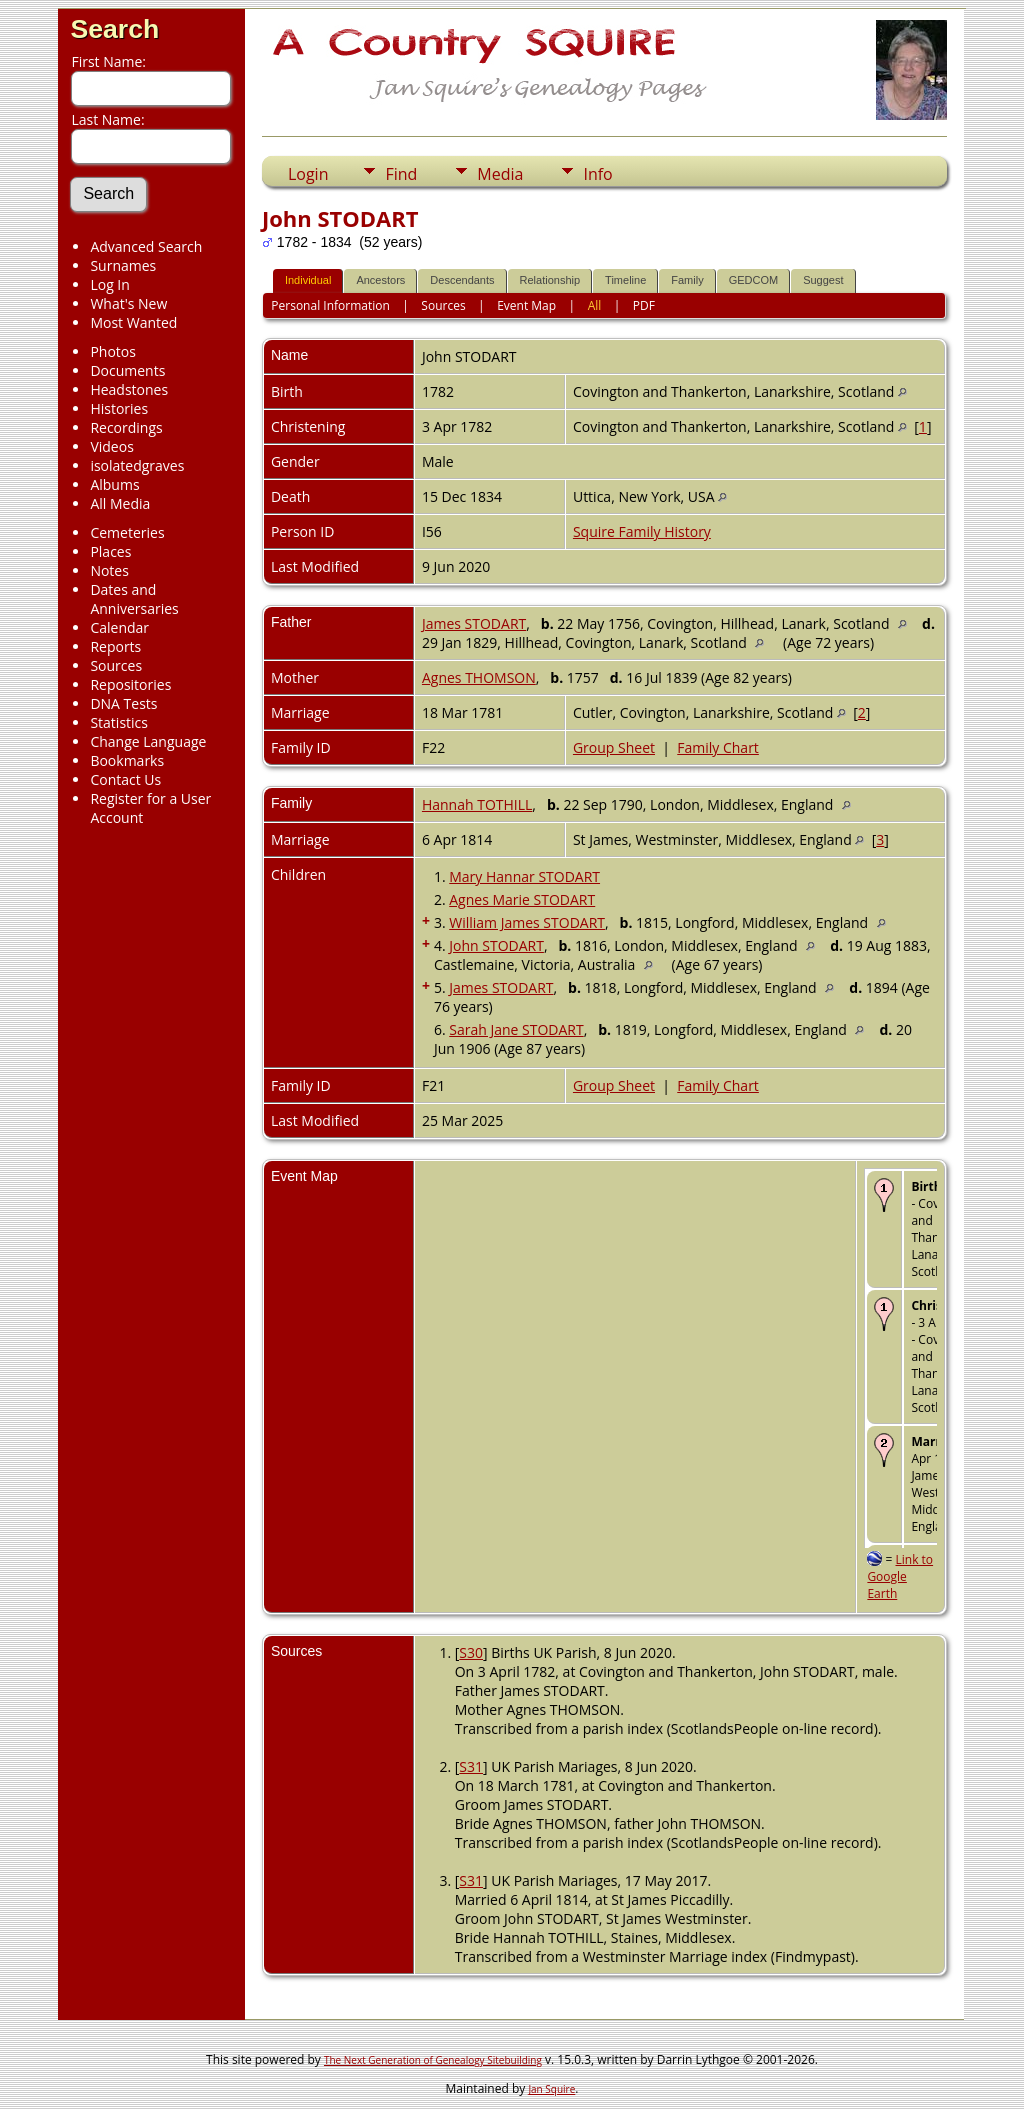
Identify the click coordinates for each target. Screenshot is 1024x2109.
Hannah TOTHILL (477, 804)
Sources (116, 665)
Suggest (823, 280)
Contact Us (125, 779)
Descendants (462, 280)
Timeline (625, 280)
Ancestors (380, 280)
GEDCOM (754, 280)
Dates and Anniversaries (134, 599)
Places (110, 551)
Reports (115, 646)
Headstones (129, 389)
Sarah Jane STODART (516, 1029)
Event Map (526, 305)
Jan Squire (551, 2089)
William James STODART (527, 922)
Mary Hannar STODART (524, 876)
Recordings (126, 427)
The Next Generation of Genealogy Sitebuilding (433, 2060)
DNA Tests (123, 703)
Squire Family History (642, 531)
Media (500, 174)
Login (308, 174)
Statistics (119, 722)
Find (401, 174)
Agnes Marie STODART (522, 899)
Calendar (119, 627)
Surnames (123, 265)
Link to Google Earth (900, 1576)
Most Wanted (133, 322)
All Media (120, 503)
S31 (471, 1766)
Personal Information (330, 305)
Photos (113, 351)
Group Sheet (614, 747)
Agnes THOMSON (479, 677)
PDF (644, 305)
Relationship (550, 280)
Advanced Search (146, 246)
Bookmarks (127, 760)
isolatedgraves (137, 465)
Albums (114, 484)
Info (597, 174)
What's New (128, 303)
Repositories (130, 684)
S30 (471, 1652)
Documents (127, 370)
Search (114, 29)
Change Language (148, 741)
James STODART (474, 623)
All (595, 305)
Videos (111, 446)
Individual (308, 280)
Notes (109, 570)
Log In (109, 284)
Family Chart (718, 747)
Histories (119, 408)
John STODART (496, 945)
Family (687, 280)
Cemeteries (127, 532)
